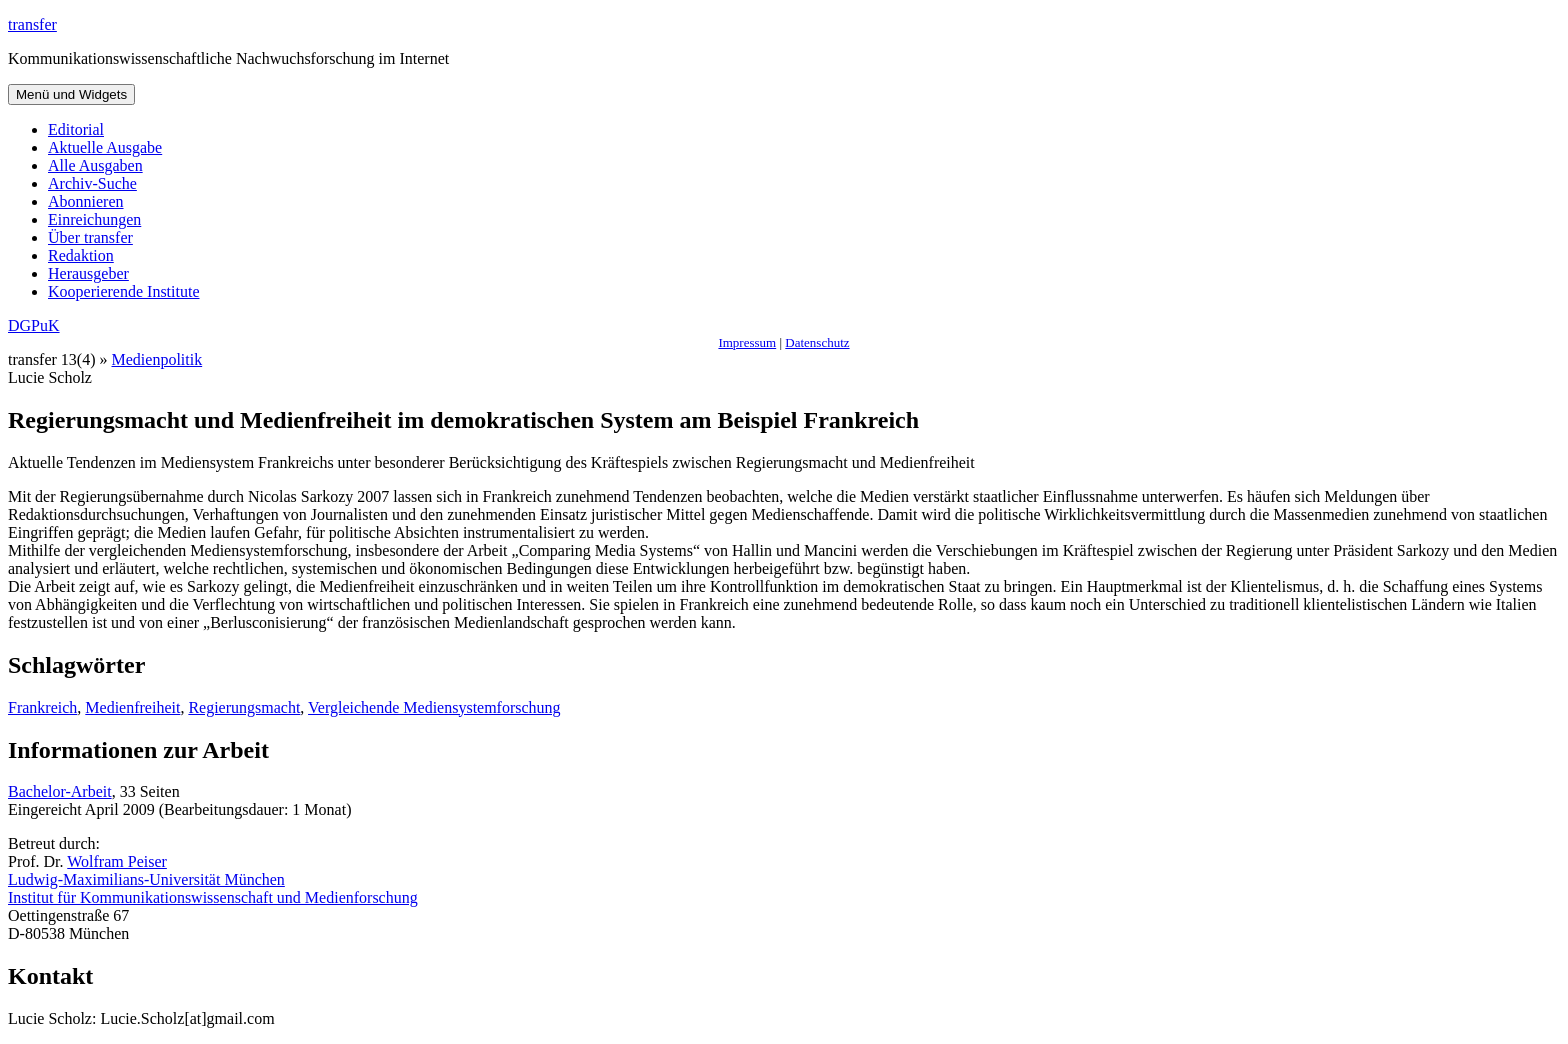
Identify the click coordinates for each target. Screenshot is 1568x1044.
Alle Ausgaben (95, 165)
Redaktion (81, 255)
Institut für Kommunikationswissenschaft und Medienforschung (213, 897)
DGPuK (34, 325)
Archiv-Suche (92, 183)
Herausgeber (88, 273)
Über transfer (90, 237)
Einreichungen (94, 219)
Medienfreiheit (132, 707)
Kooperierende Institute (124, 291)
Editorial (76, 129)
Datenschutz (817, 342)
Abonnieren (86, 201)
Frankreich (42, 707)
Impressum (747, 342)
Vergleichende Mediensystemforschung (434, 707)
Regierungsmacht (244, 707)
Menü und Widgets (71, 94)
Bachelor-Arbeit (60, 791)
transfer (32, 24)
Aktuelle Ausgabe (105, 147)
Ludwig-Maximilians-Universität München (146, 879)
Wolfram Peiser (117, 861)
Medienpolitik (157, 359)
